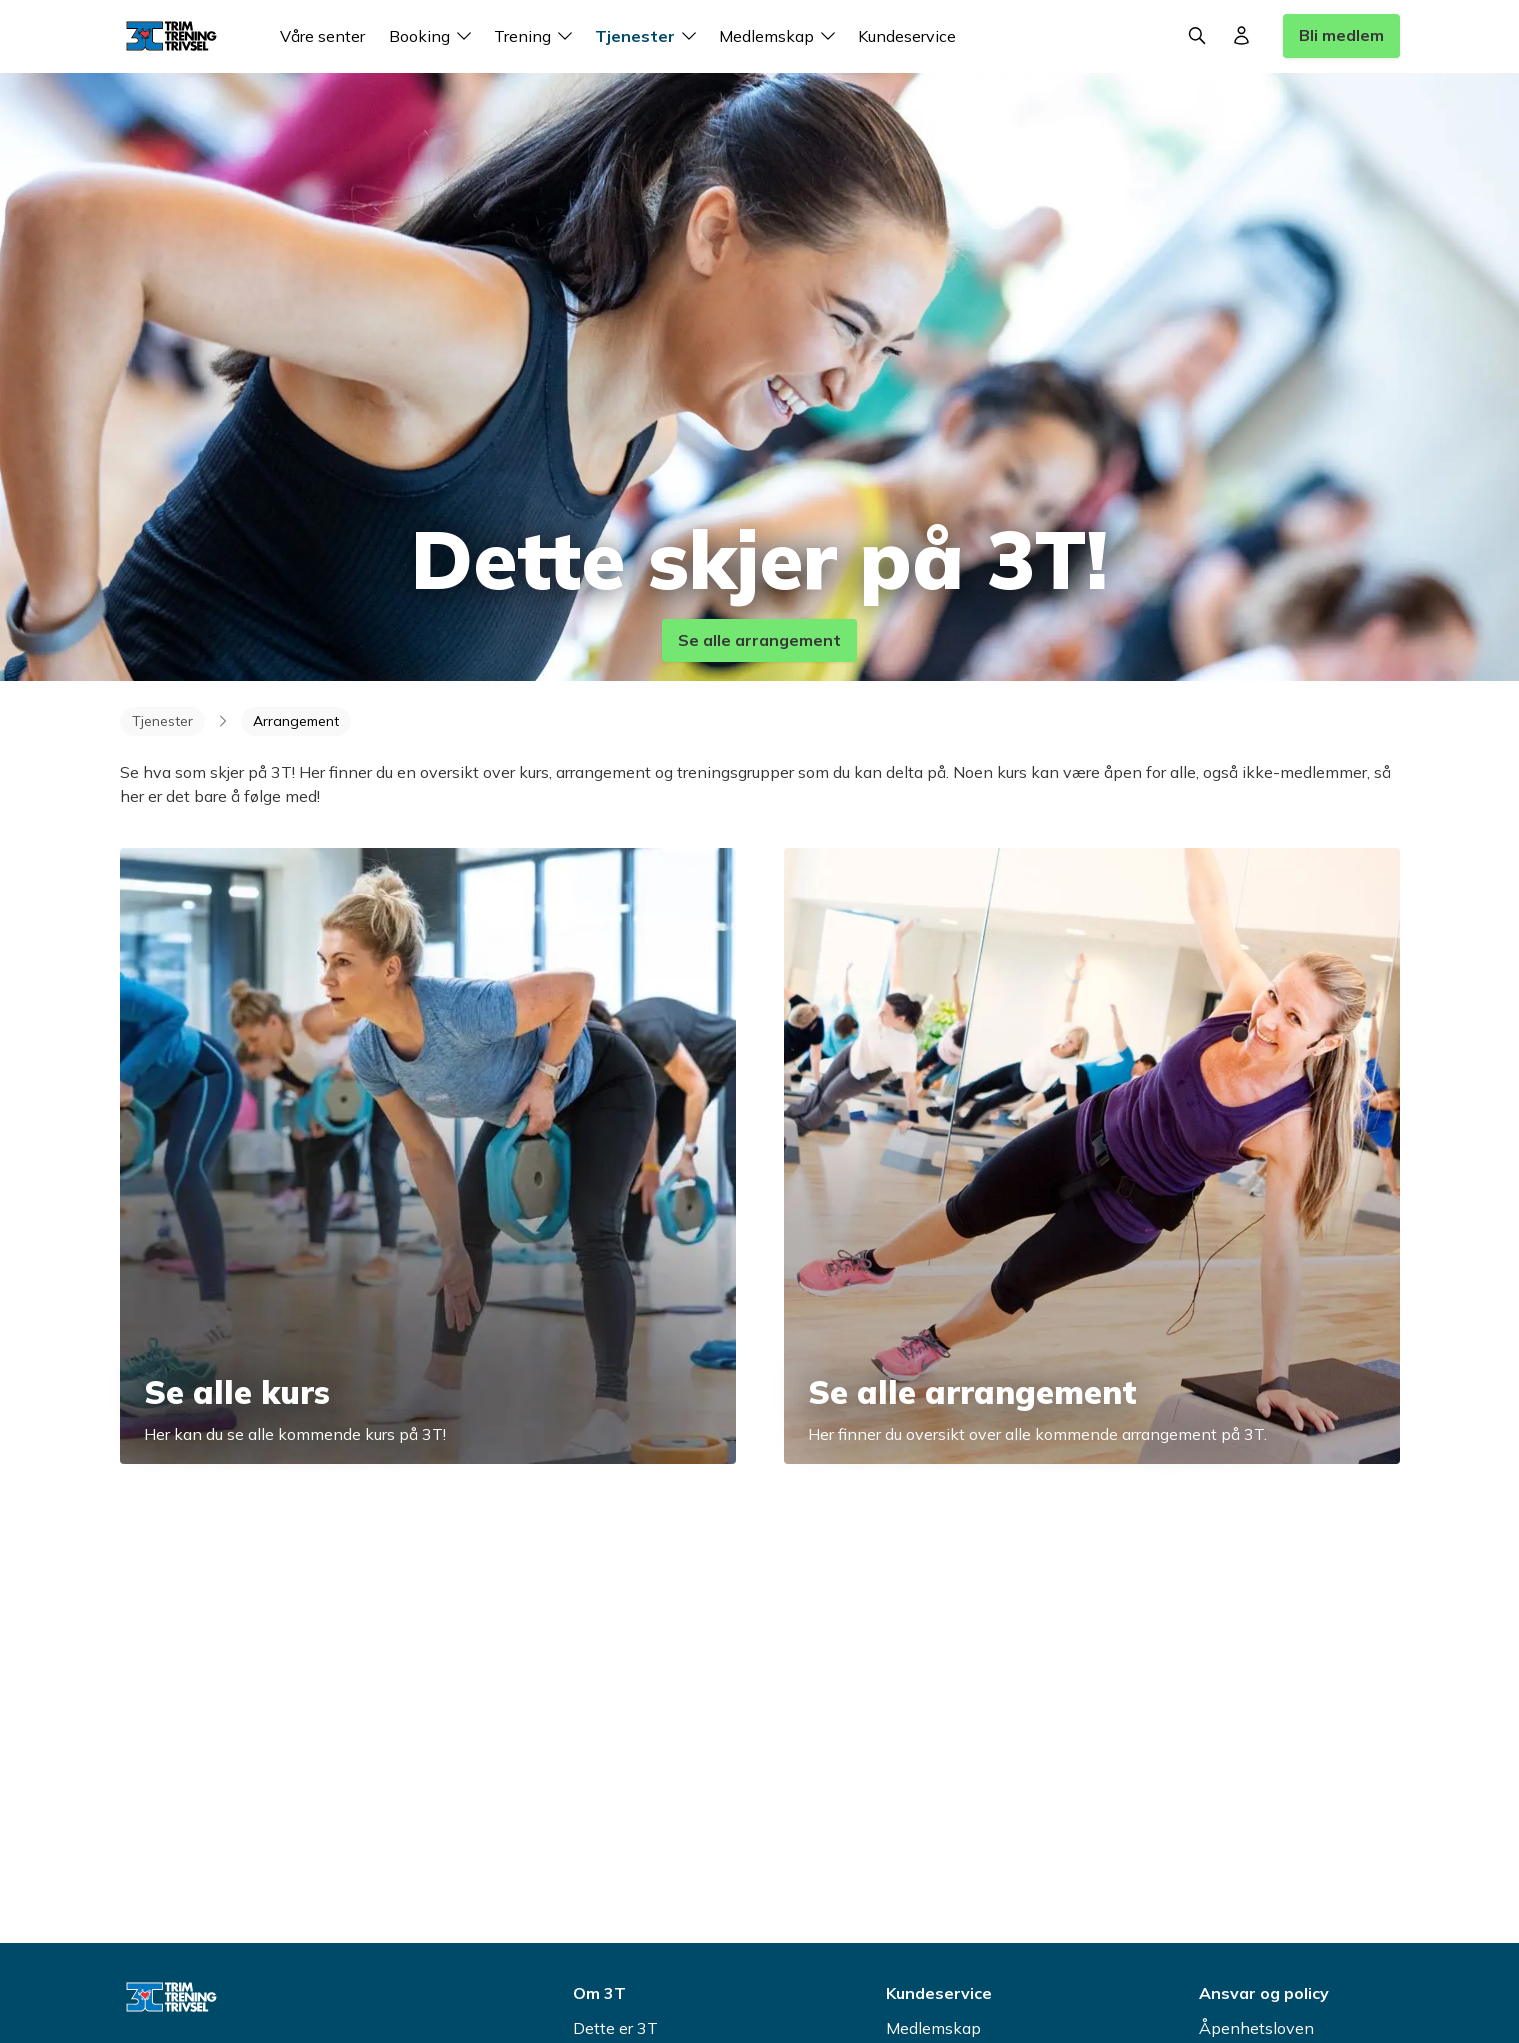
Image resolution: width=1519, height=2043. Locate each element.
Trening (536, 36)
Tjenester (649, 36)
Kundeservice (907, 36)
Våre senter (322, 36)
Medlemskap (780, 36)
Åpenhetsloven (1256, 2028)
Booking (433, 36)
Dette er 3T (615, 2028)
